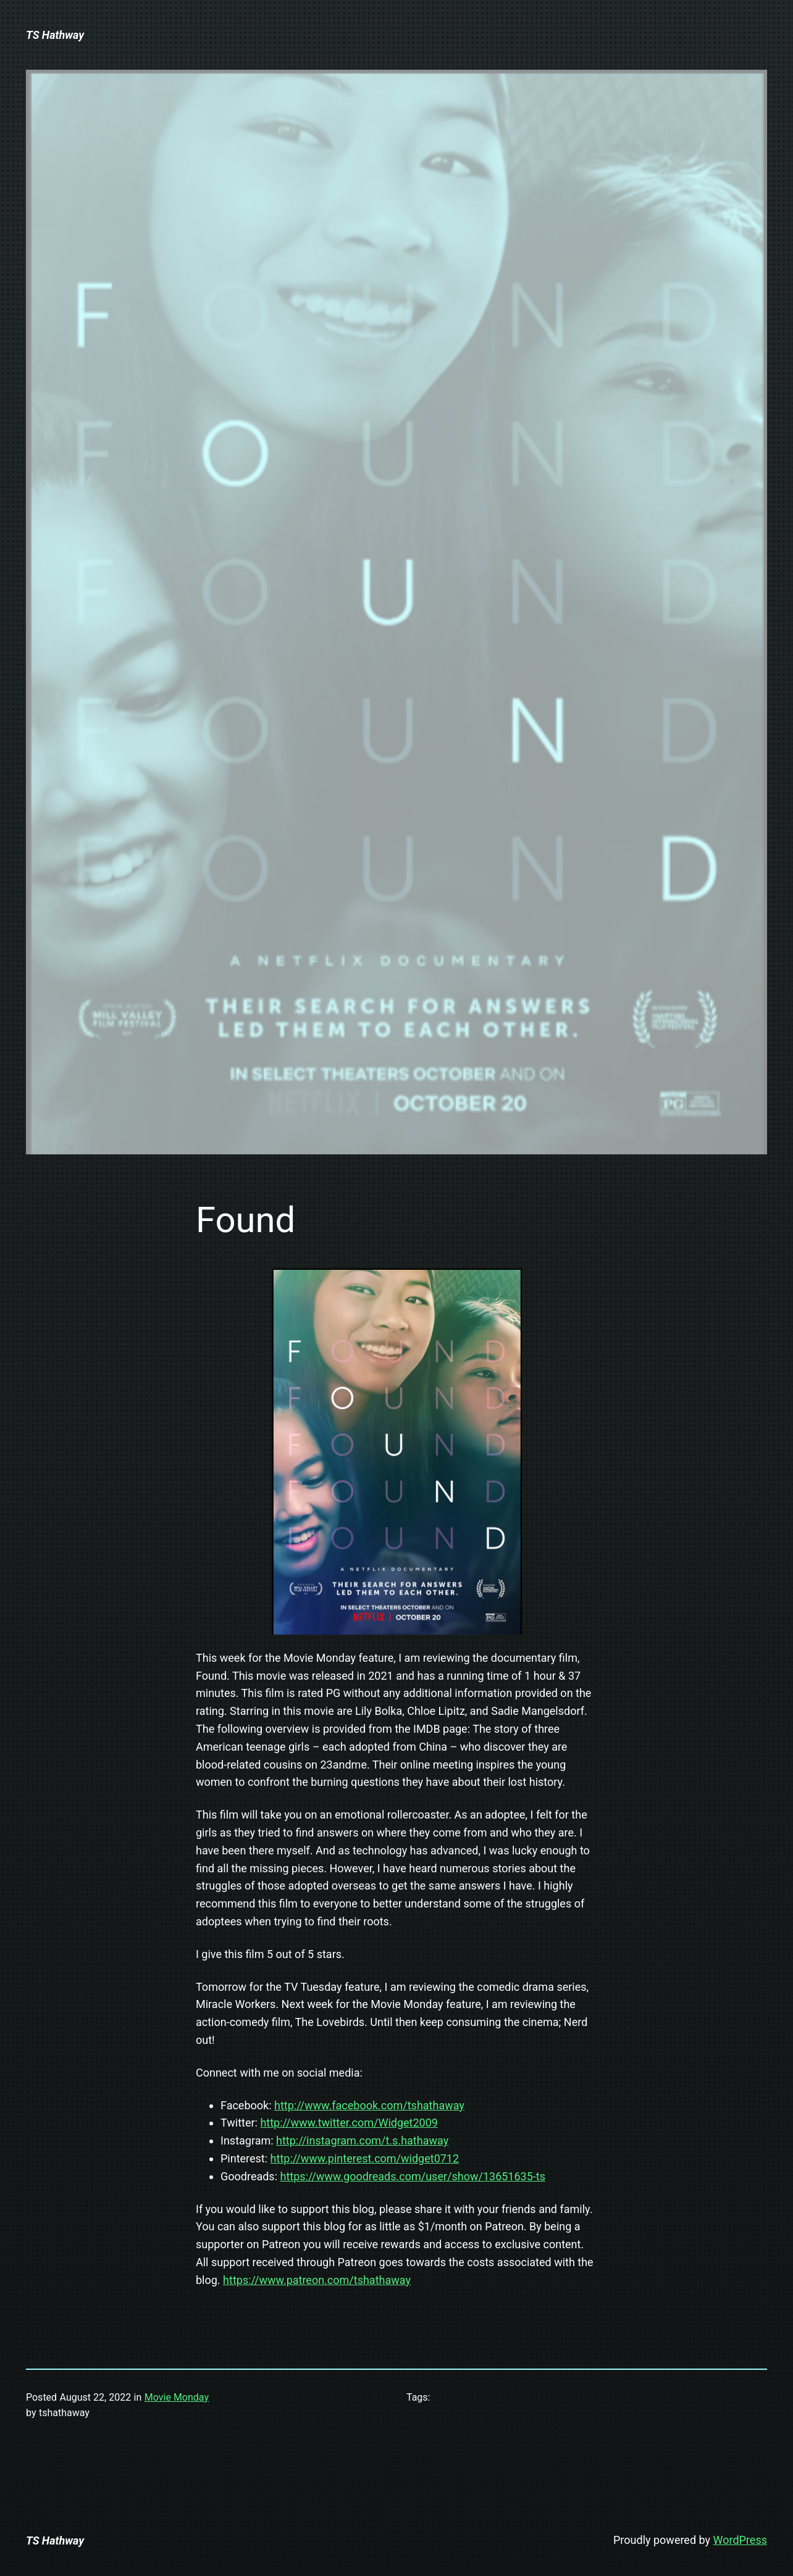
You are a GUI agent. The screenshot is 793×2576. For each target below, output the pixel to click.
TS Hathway (55, 34)
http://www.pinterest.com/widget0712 (365, 2158)
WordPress (740, 2539)
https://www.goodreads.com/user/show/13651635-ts (412, 2176)
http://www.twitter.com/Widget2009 (349, 2122)
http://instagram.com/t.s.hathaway (362, 2140)
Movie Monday (177, 2397)
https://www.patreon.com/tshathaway (317, 2280)
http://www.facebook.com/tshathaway (369, 2105)
